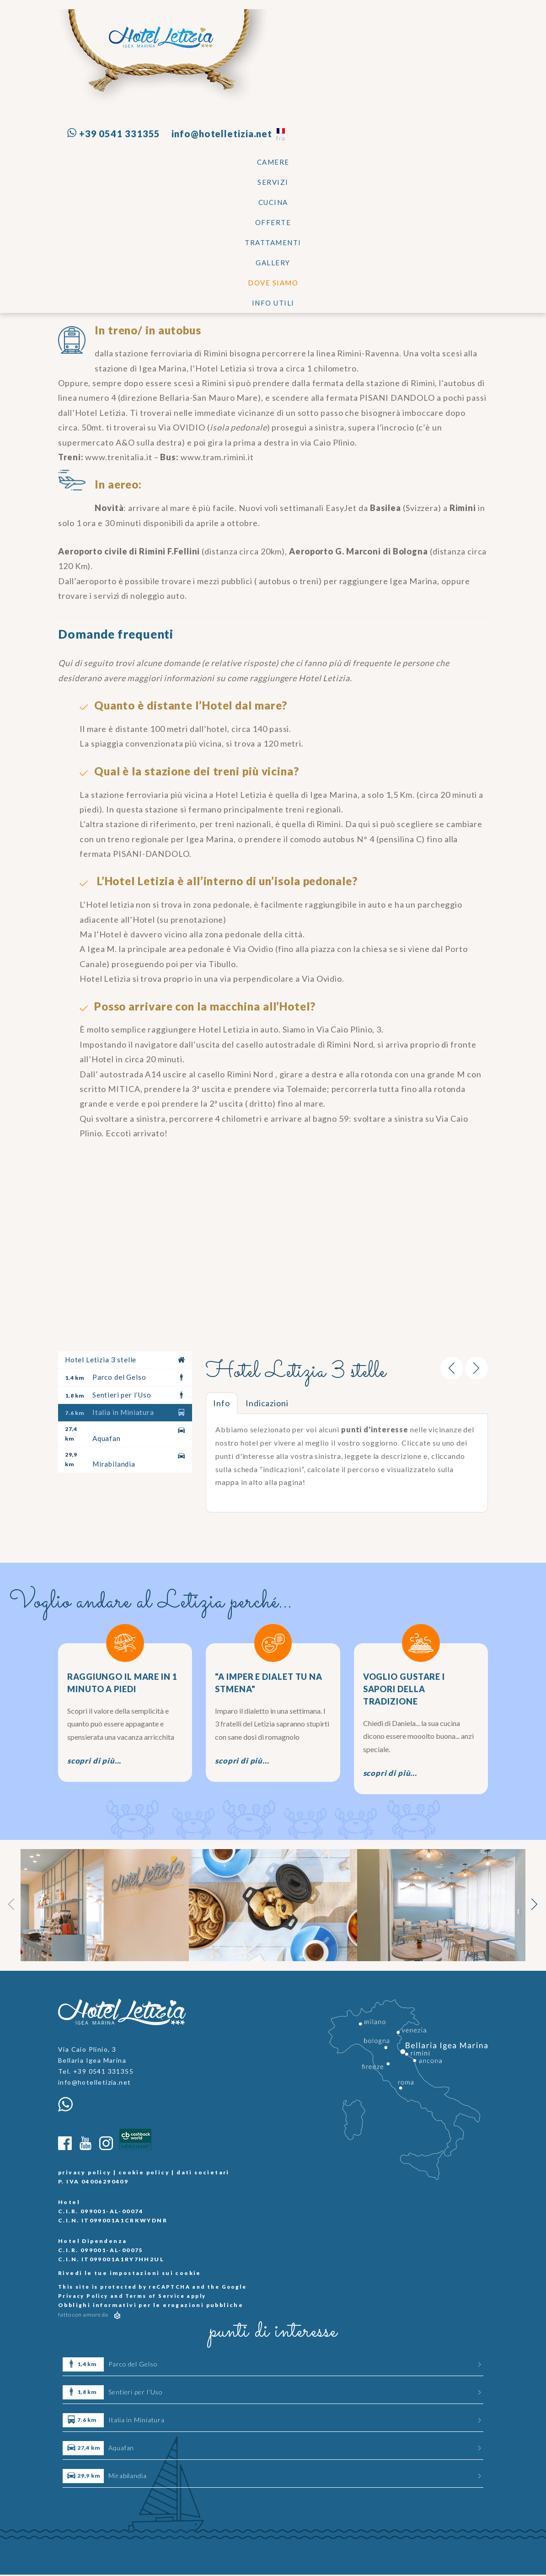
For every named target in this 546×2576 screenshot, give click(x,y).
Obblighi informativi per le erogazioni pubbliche (150, 2306)
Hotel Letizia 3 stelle (125, 1361)
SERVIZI (273, 182)
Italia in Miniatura (125, 1415)
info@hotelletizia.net (221, 133)
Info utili (273, 303)
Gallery (273, 262)
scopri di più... (95, 1762)
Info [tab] (221, 1403)
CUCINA (273, 202)
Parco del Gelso (125, 1379)
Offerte (273, 222)
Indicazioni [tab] (267, 1403)
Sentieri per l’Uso (125, 1397)
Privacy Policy (83, 2297)
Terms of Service (155, 2297)
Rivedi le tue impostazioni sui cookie (129, 2274)
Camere (273, 162)
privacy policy (85, 2173)
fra (280, 135)
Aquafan (125, 1436)
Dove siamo (273, 283)
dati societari (203, 2173)
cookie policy (144, 2173)
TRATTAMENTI (273, 242)
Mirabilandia (125, 1462)
